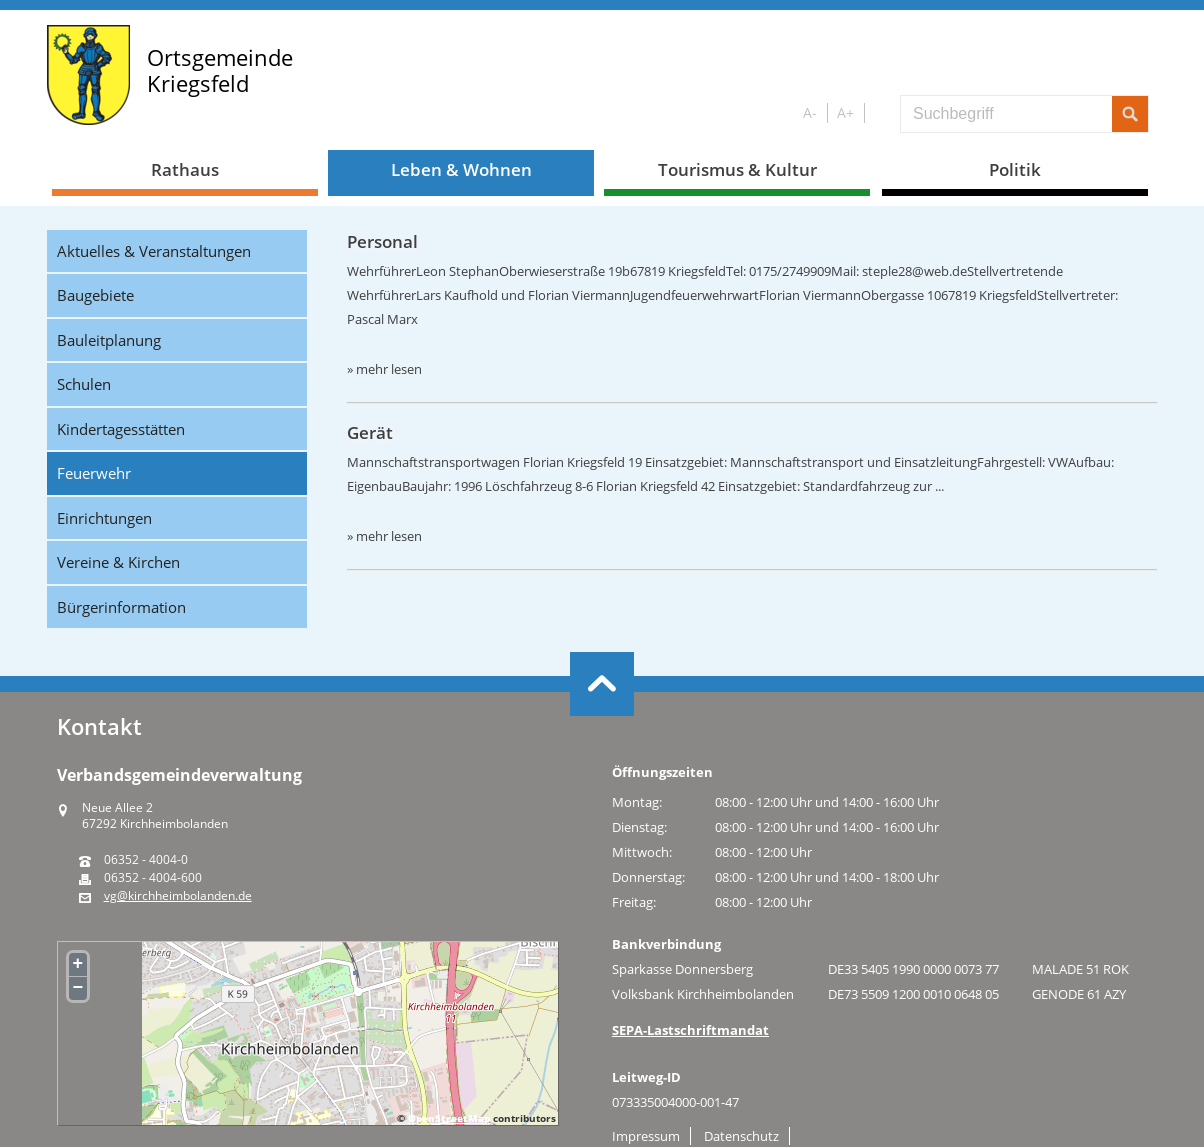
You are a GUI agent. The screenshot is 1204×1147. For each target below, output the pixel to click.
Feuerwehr (94, 473)
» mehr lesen (384, 369)
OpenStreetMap (449, 1118)
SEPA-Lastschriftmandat (690, 1030)
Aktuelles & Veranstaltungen (154, 251)
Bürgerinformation (121, 607)
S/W (878, 113)
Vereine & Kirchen (118, 562)
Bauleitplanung (109, 340)
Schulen (84, 384)
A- (810, 112)
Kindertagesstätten (121, 429)
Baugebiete (95, 295)
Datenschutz (741, 1136)
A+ (845, 112)
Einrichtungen (104, 518)
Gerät (370, 432)
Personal (382, 241)
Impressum (646, 1136)
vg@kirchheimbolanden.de (178, 896)
